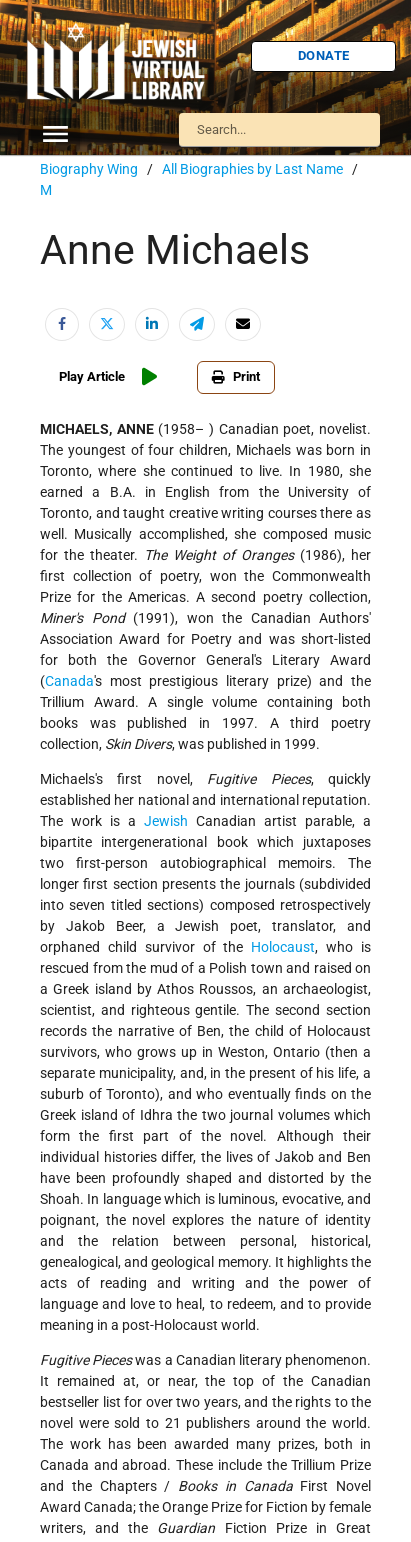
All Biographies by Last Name (252, 169)
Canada (69, 681)
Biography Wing (89, 169)
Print (236, 376)
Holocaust (283, 947)
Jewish (166, 821)
